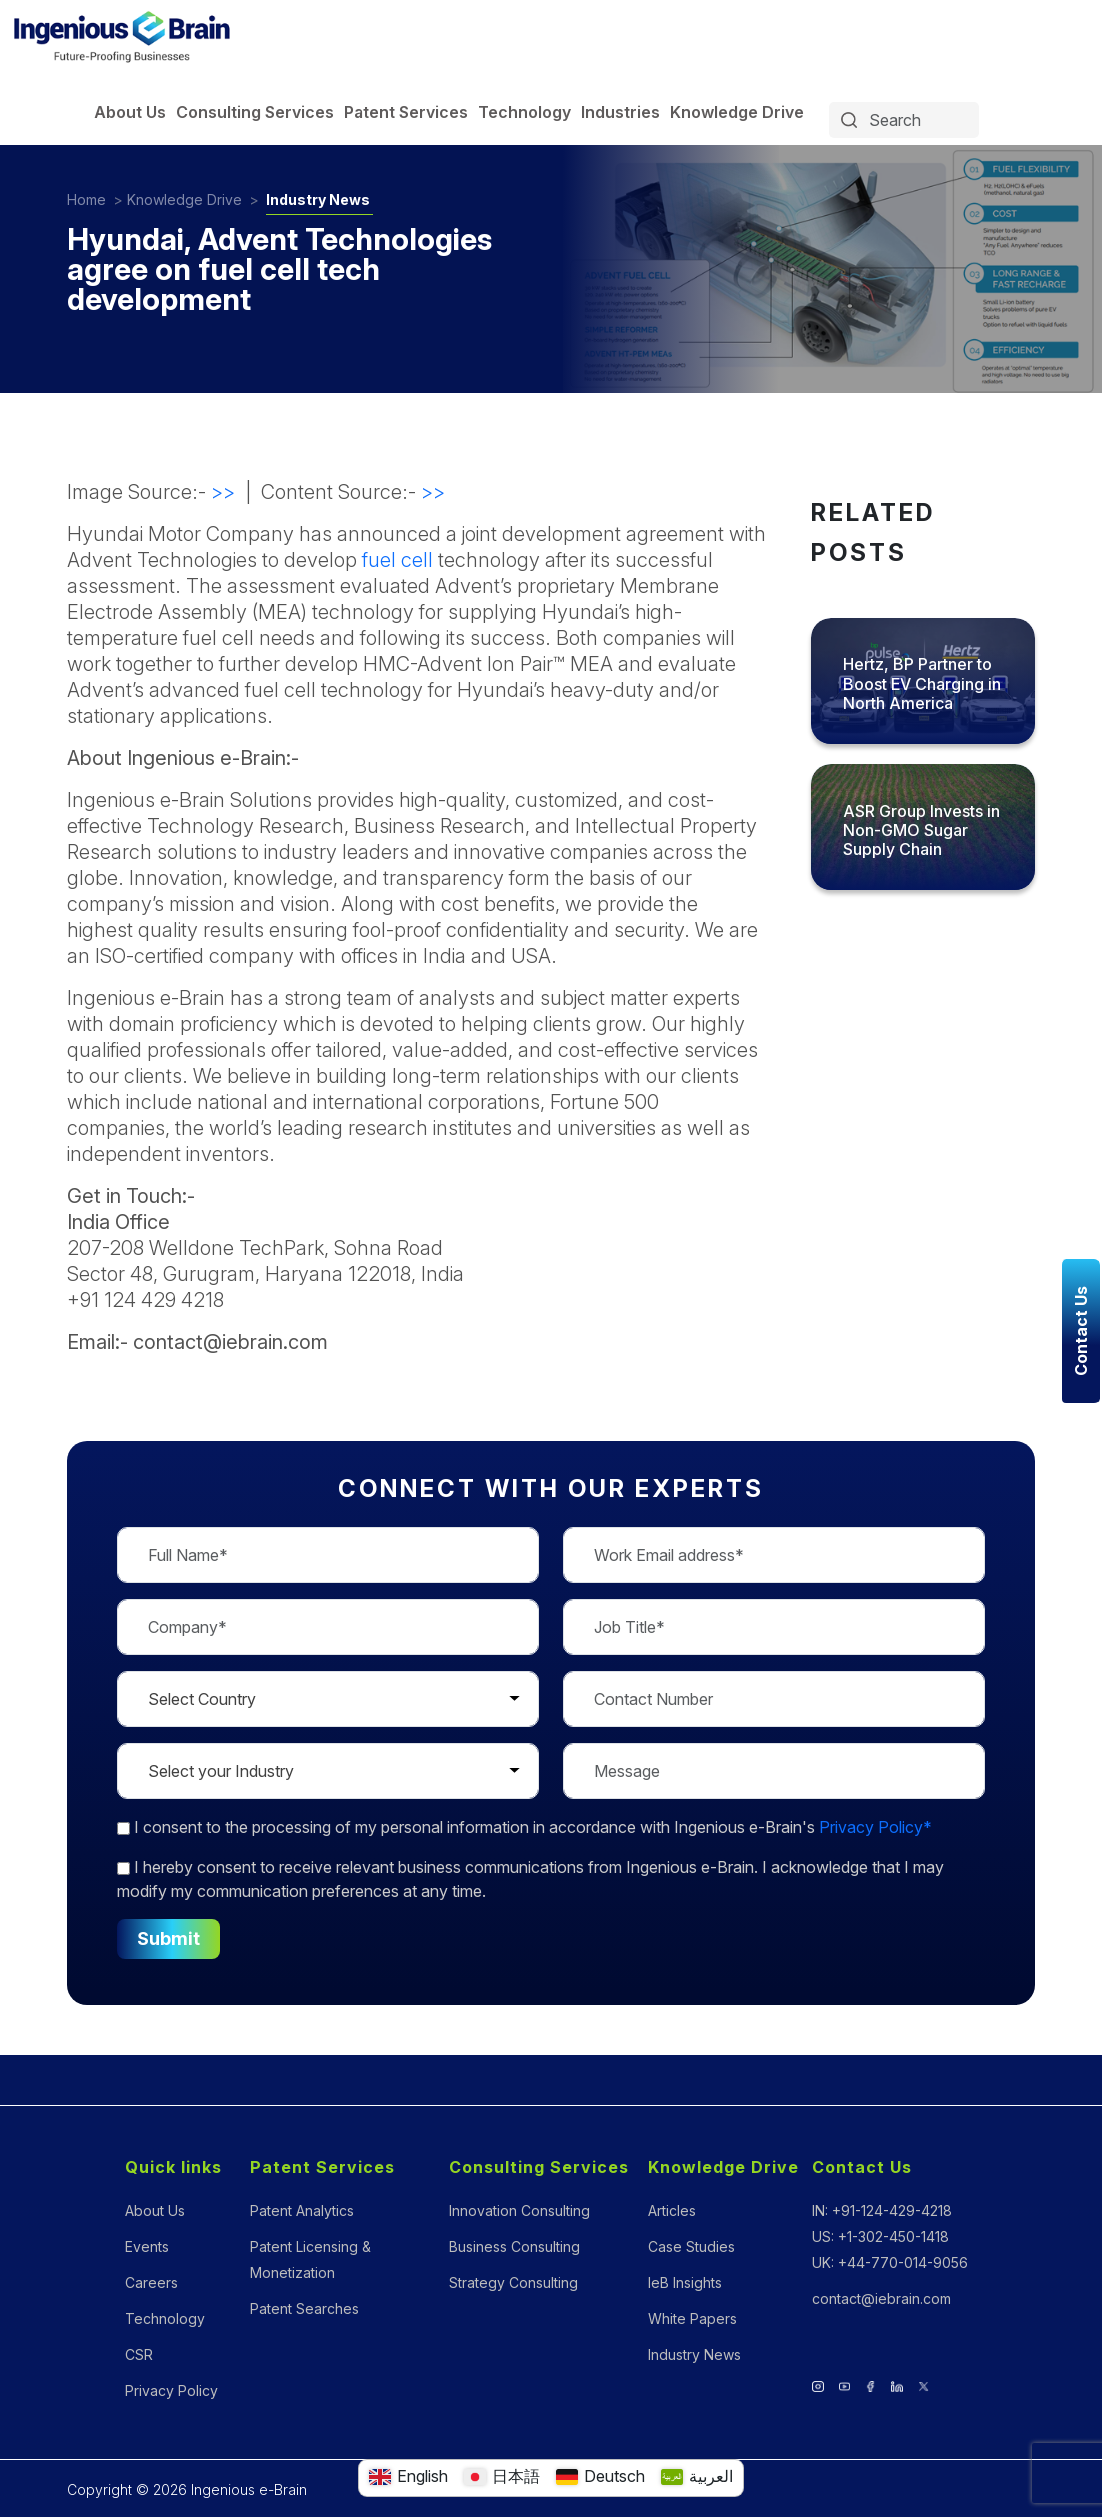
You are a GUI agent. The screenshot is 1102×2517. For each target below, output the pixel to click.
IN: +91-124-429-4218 (882, 2210)
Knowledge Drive (737, 112)
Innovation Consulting (519, 2210)
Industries (620, 112)
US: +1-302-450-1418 (880, 2236)
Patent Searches (304, 2308)
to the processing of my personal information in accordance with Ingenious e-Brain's (524, 1827)
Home (86, 199)
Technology (524, 112)
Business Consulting (514, 2246)
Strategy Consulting (513, 2282)
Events (147, 2246)
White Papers (692, 2318)
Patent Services (406, 112)
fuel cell (397, 560)
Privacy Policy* (875, 1827)
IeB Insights (685, 2282)
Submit (168, 1938)
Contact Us (862, 2167)
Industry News (318, 199)
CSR (139, 2354)
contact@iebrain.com (881, 2298)
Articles (672, 2210)
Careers (151, 2282)
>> (223, 492)
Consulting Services (255, 112)
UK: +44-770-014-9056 (890, 2262)
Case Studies (691, 2246)
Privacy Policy (171, 2390)
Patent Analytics (302, 2210)
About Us (130, 112)
